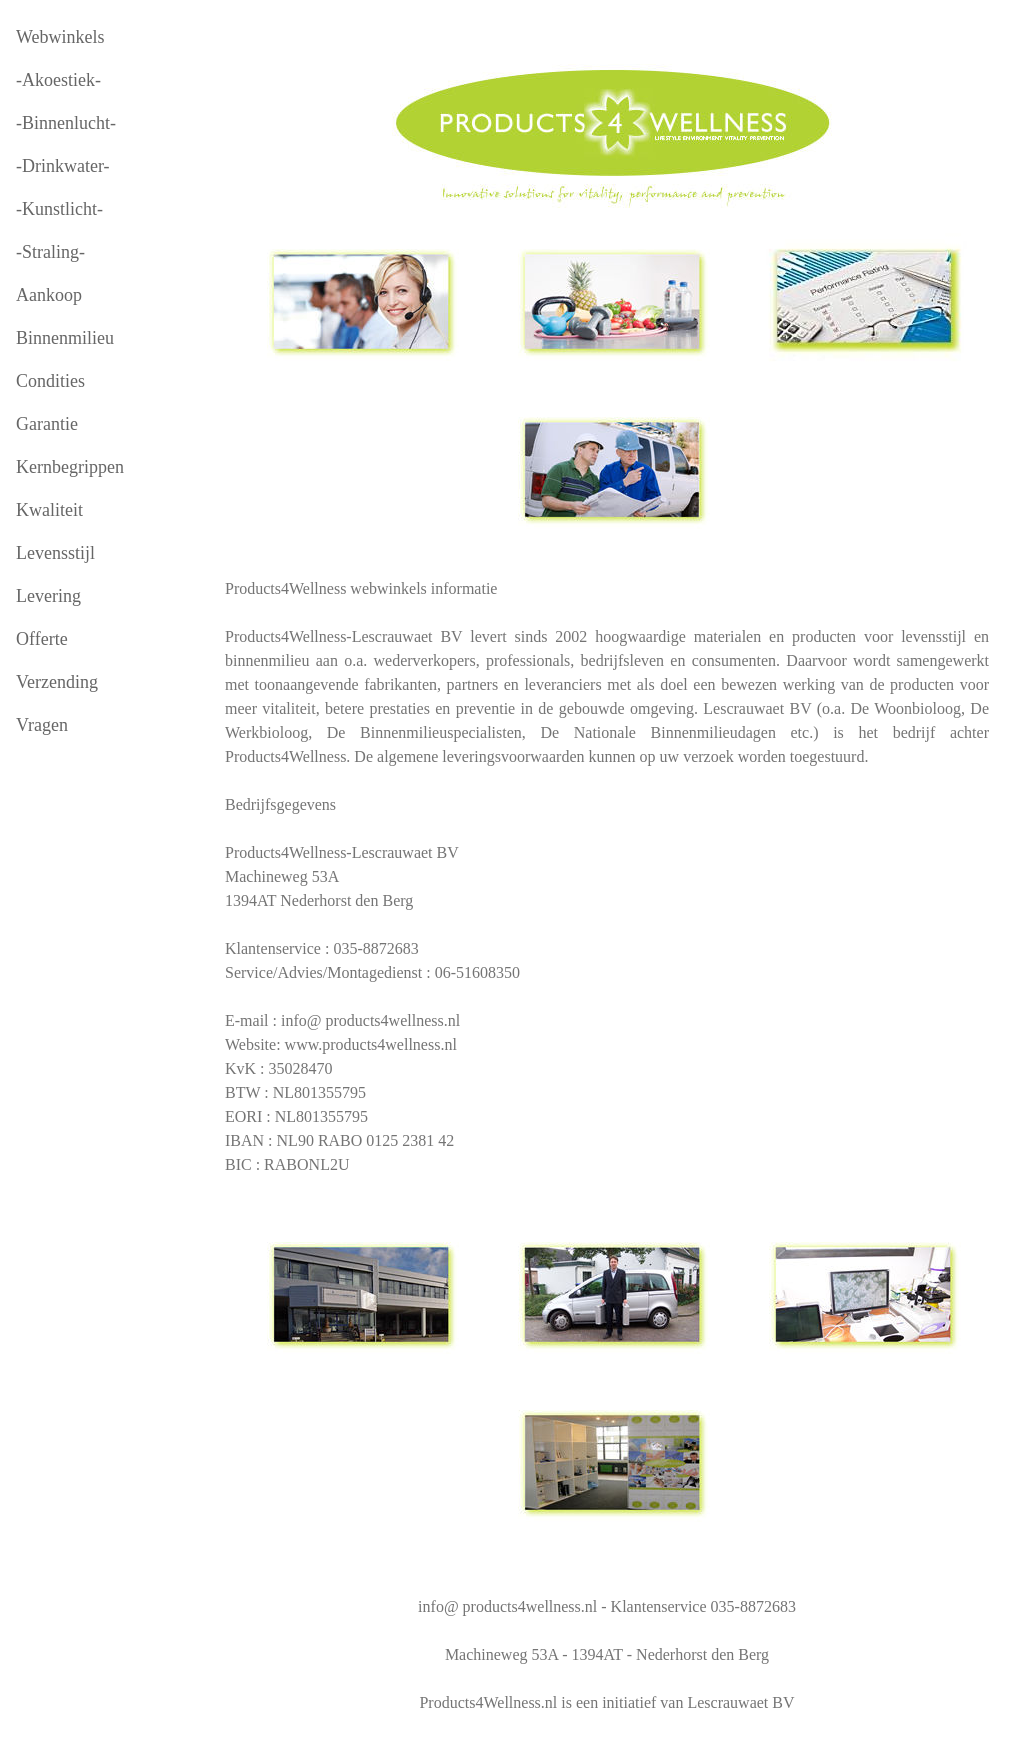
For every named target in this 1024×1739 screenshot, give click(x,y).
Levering (48, 596)
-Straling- (50, 252)
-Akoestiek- (58, 80)
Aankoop (49, 295)
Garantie (47, 424)
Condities (50, 381)
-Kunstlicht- (59, 209)
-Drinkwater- (63, 166)
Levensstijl (55, 553)
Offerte (42, 639)
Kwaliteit (49, 510)
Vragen (42, 725)
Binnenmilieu (65, 338)
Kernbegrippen (70, 467)
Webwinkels (60, 37)
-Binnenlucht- (66, 123)
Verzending (57, 682)
